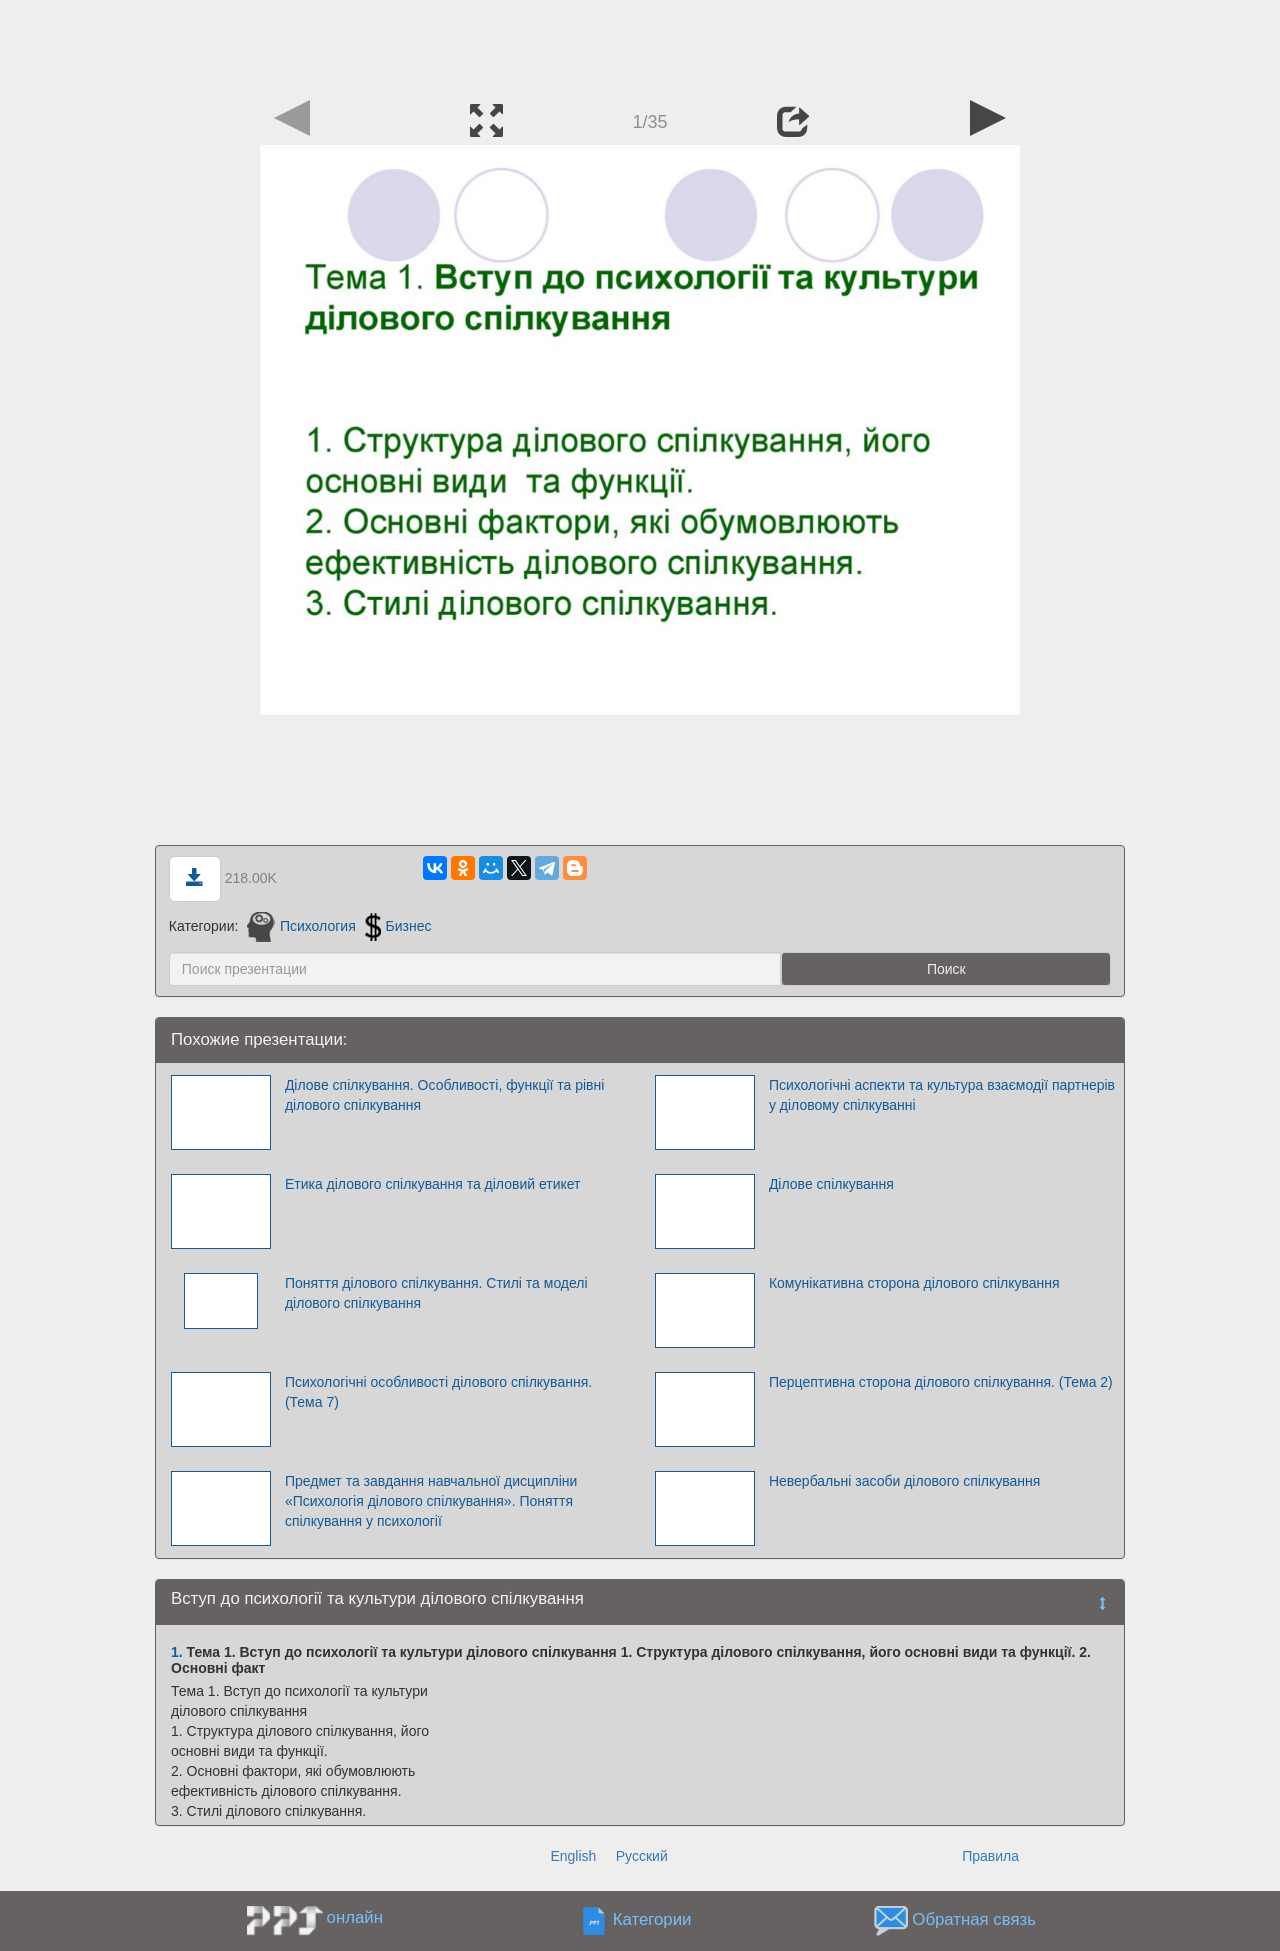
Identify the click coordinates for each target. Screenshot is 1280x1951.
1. (177, 1652)
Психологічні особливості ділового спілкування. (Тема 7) (438, 1392)
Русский (642, 1856)
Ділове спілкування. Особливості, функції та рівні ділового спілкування (445, 1095)
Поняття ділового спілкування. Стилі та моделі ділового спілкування (436, 1293)
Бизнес (398, 926)
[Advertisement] (640, 45)
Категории (652, 1919)
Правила (990, 1856)
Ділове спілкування (831, 1184)
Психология (301, 926)
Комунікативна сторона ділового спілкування (914, 1283)
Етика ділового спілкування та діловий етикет (433, 1184)
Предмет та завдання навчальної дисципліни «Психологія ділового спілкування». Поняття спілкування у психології (431, 1501)
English (573, 1856)
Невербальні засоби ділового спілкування (905, 1481)
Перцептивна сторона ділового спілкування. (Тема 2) (941, 1382)
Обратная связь (974, 1919)
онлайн (355, 1917)
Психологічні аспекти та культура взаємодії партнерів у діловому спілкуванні (942, 1095)
